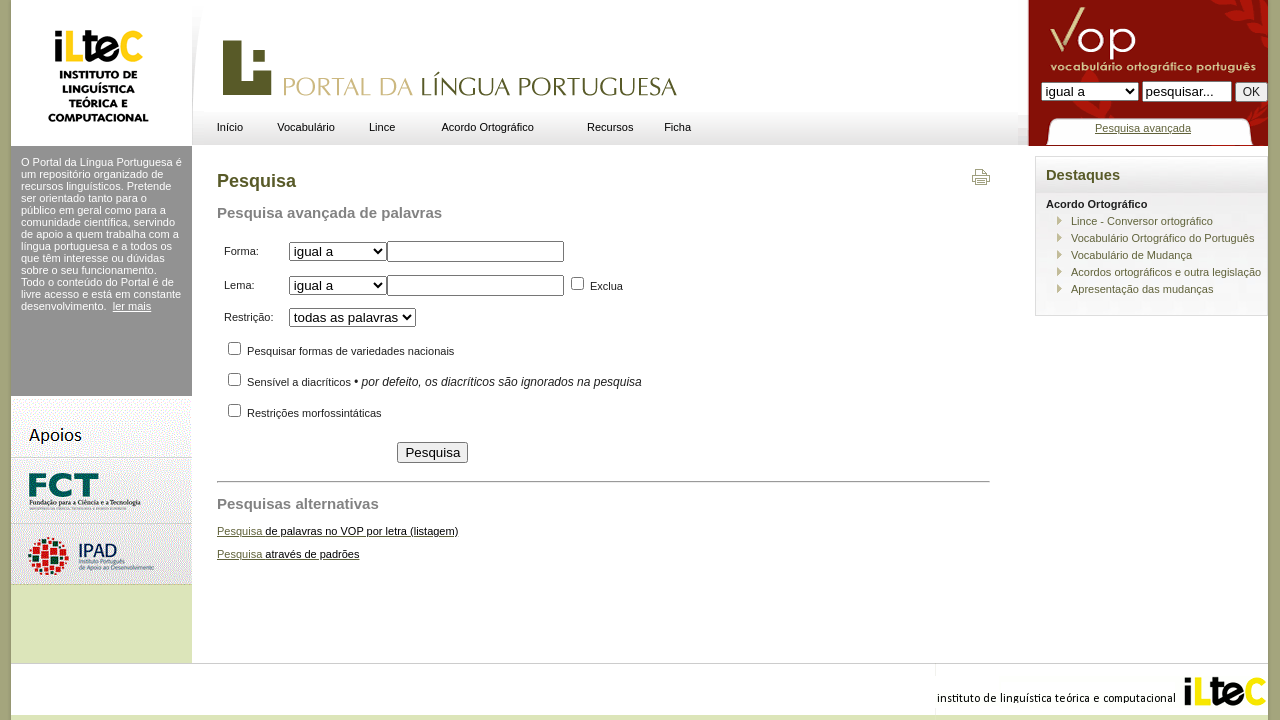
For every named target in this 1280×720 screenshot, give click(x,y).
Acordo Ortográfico (488, 127)
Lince (382, 127)
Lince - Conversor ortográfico (1142, 221)
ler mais (132, 306)
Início (230, 127)
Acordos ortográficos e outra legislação (1166, 272)
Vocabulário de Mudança (1131, 255)
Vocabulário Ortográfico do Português (1162, 238)
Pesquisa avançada (1143, 128)
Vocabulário (306, 127)
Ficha (677, 127)
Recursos (610, 127)
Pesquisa (337, 531)
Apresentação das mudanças (1142, 289)
